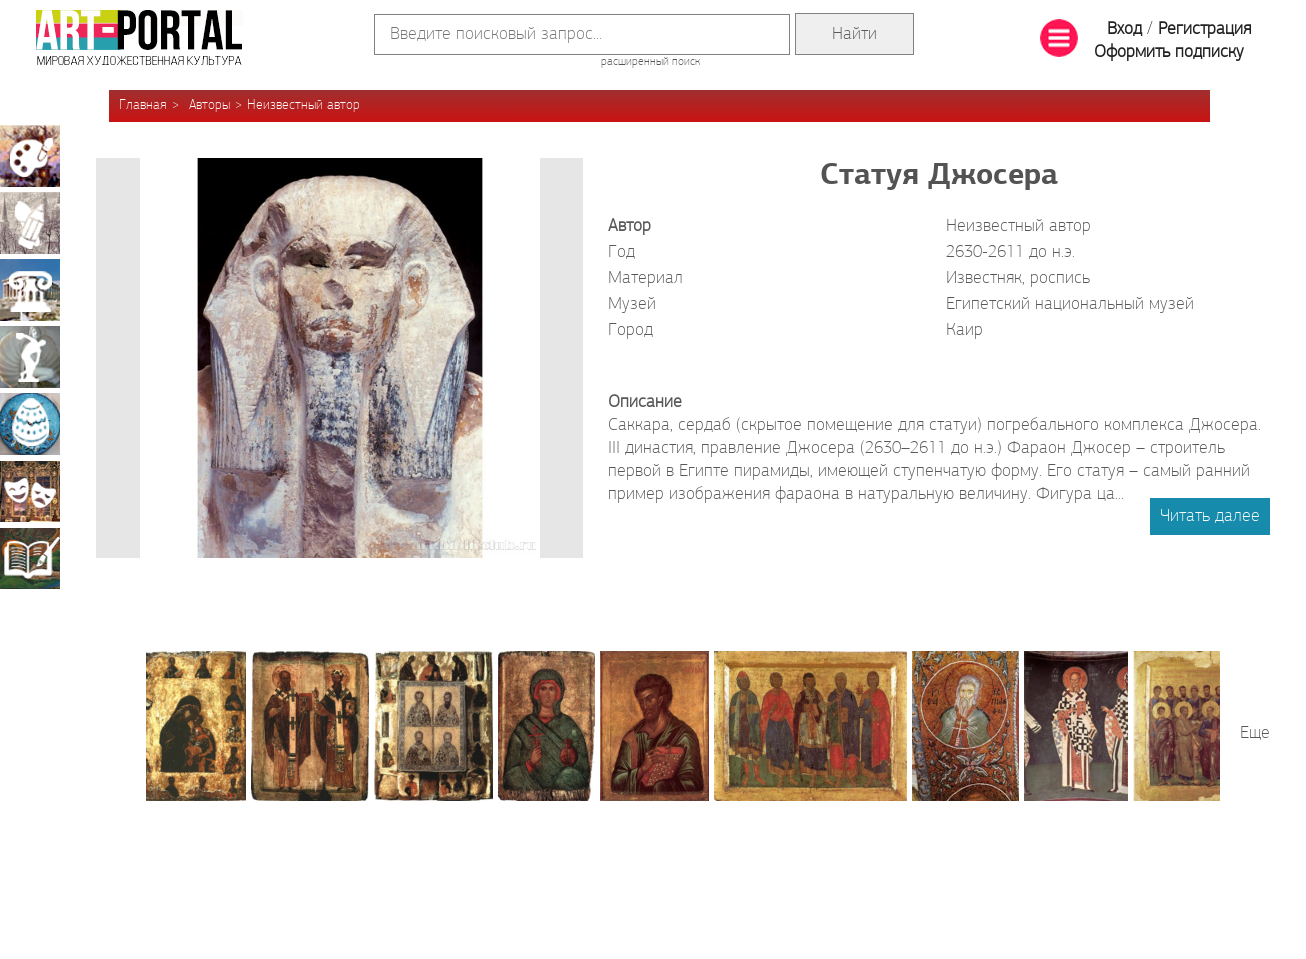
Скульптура (30, 357)
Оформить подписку (1169, 52)
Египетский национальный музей (1070, 304)
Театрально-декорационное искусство (30, 491)
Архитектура (30, 290)
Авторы (209, 105)
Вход (1124, 29)
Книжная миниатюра (30, 558)
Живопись (30, 156)
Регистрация (1204, 29)
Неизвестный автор (303, 105)
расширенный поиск (650, 62)
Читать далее (1210, 516)
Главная (143, 105)
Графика (30, 223)
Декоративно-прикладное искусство (30, 424)
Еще (1255, 733)
